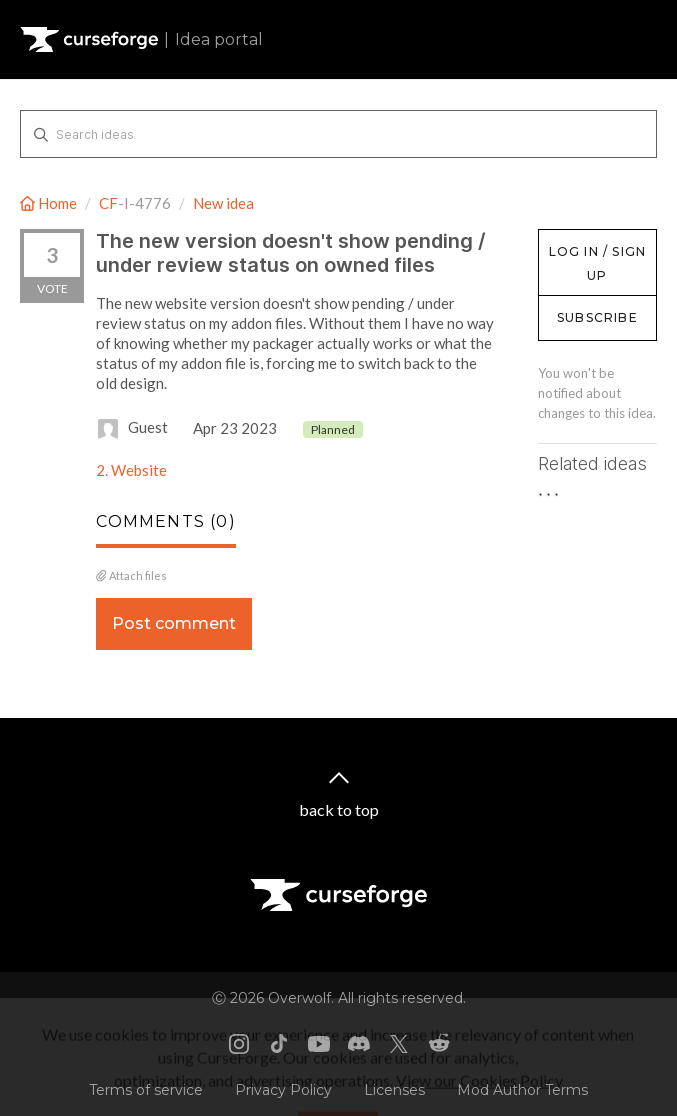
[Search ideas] (338, 134)
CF (108, 203)
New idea (223, 203)
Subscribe (597, 317)
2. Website (131, 470)
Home (50, 203)
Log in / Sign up (588, 239)
